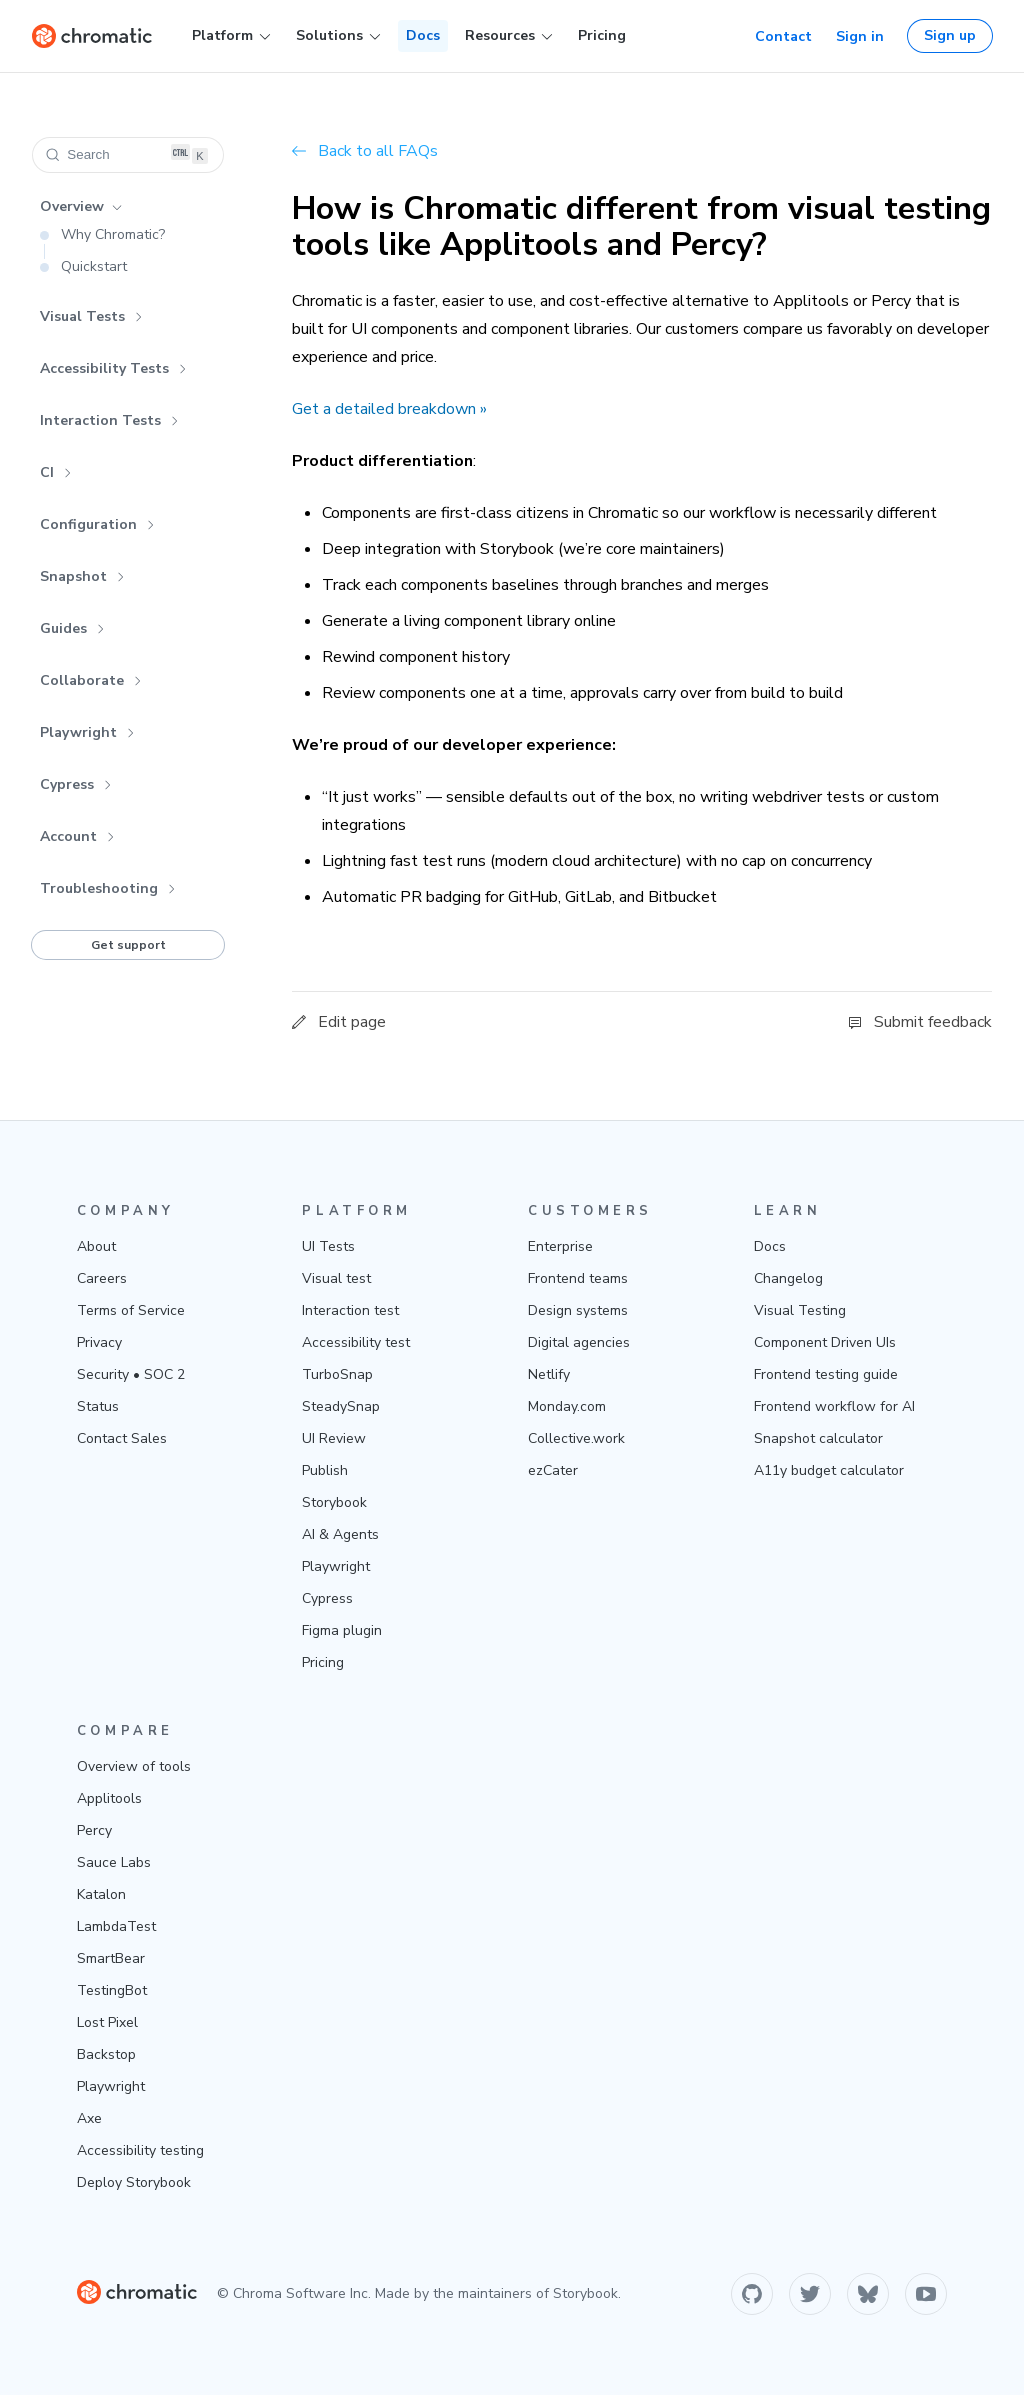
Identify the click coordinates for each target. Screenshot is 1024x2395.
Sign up (950, 35)
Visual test (336, 1278)
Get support (128, 945)
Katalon (101, 1894)
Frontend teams (578, 1278)
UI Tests (328, 1246)
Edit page (339, 1022)
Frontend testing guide (826, 1374)
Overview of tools (134, 1766)
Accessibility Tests (113, 368)
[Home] (92, 36)
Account (77, 836)
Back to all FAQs (365, 151)
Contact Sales (122, 1438)
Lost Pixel (107, 2022)
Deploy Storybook (134, 2182)
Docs (423, 35)
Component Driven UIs (825, 1342)
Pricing (602, 35)
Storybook (334, 1502)
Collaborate (91, 680)
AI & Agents (340, 1534)
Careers (102, 1278)
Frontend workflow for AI (834, 1406)
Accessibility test (356, 1342)
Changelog (788, 1278)
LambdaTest (116, 1926)
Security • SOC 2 (131, 1374)
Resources (509, 37)
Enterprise (560, 1246)
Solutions (338, 37)
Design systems (578, 1310)
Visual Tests (91, 316)
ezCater (553, 1470)
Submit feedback (920, 1022)
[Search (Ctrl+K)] (128, 155)
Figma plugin (342, 1630)
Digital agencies (579, 1342)
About (96, 1246)
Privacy (99, 1342)
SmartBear (111, 1958)
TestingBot (112, 1990)
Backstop (106, 2054)
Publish (325, 1470)
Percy (94, 1830)
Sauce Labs (114, 1862)
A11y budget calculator (829, 1470)
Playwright (87, 732)
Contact (783, 36)
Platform (231, 37)
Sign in (860, 36)
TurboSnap (337, 1374)
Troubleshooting (108, 888)
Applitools (109, 1798)
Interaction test (350, 1310)
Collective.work (576, 1438)
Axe (89, 2118)
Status (98, 1406)
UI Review (334, 1438)
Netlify (549, 1374)
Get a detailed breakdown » (389, 409)
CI (56, 472)
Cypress (76, 784)
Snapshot (82, 576)
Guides (72, 628)
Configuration (97, 524)
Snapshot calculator (818, 1438)
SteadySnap (341, 1406)
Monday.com (567, 1406)
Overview (81, 206)
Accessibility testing (140, 2150)
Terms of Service (131, 1310)
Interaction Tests (109, 420)
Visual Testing (800, 1310)
